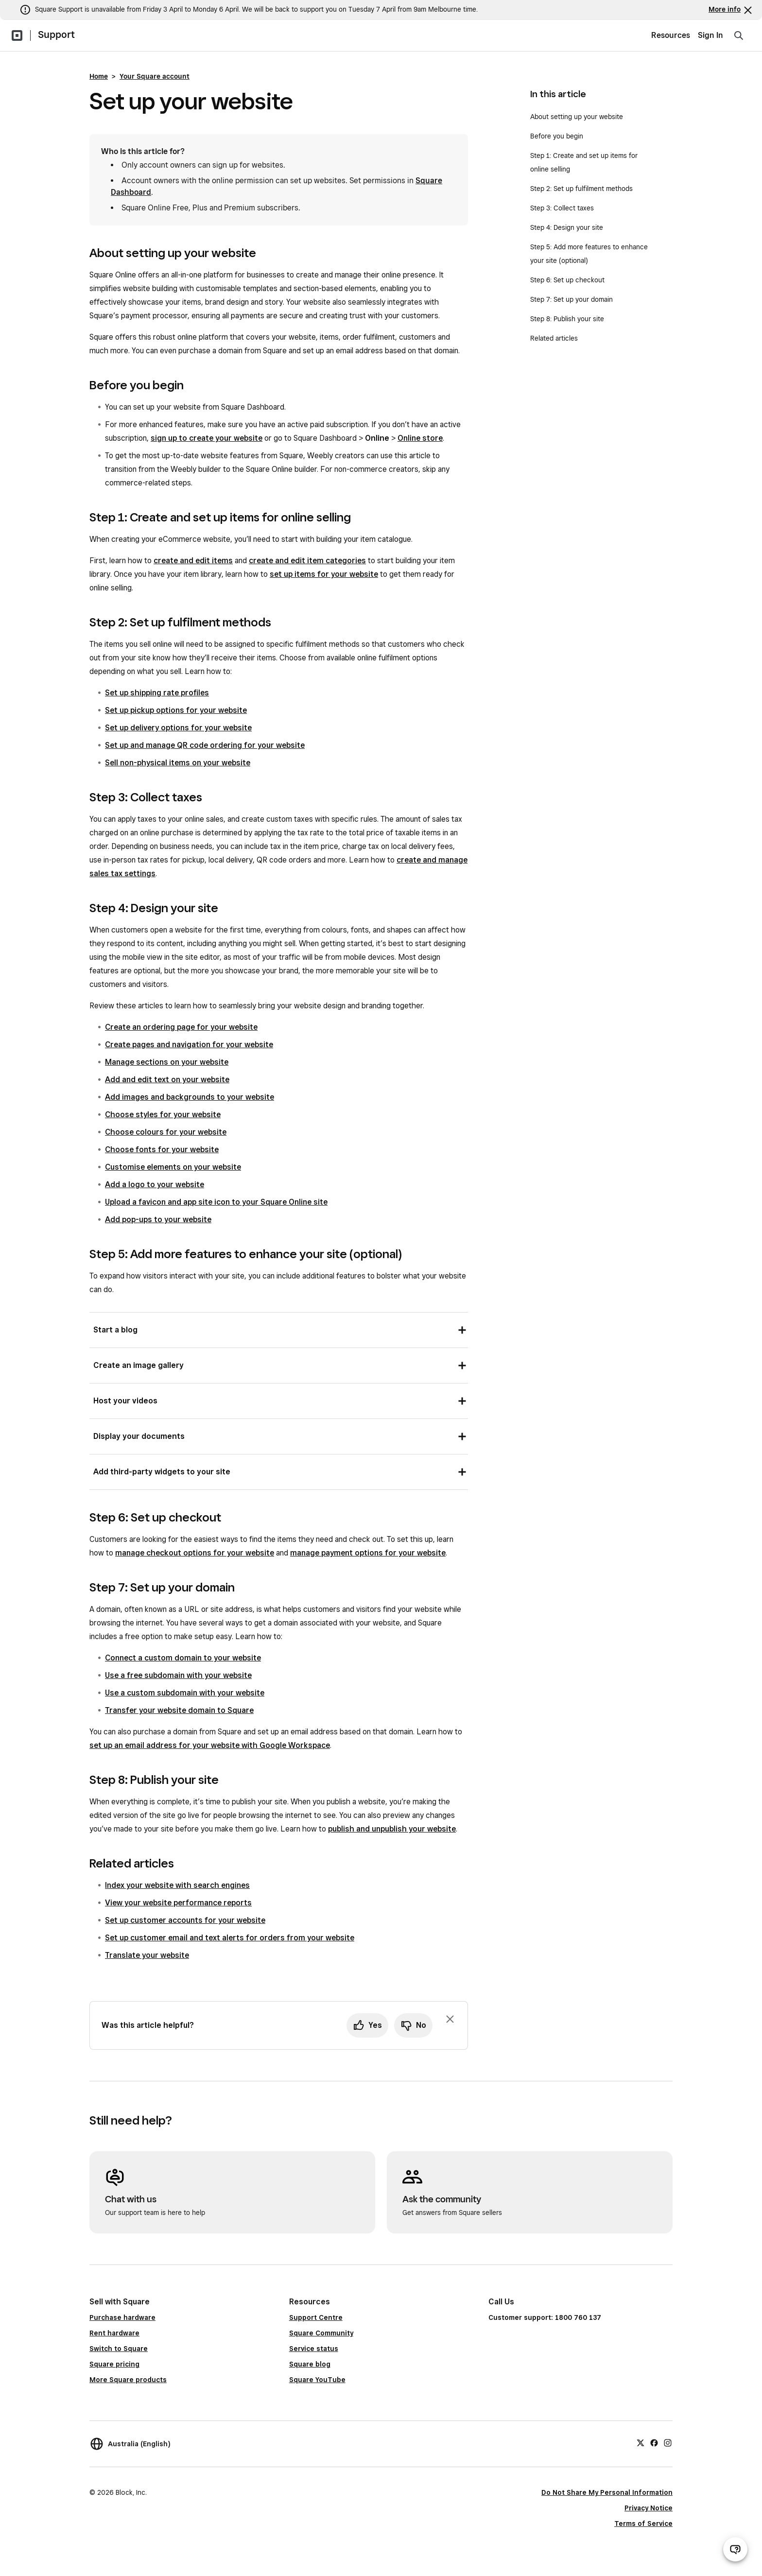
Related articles (554, 338)
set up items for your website (324, 574)
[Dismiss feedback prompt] (450, 2019)
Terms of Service (643, 2523)
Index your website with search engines (177, 1885)
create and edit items (193, 560)
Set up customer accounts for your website (185, 1920)
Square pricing (114, 2364)
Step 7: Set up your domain (571, 299)
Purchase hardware (122, 2317)
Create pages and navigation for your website (189, 1044)
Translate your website (147, 1955)
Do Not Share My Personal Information (607, 2492)
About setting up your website (576, 117)
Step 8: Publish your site (567, 319)
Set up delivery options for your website (178, 727)
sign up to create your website (206, 438)
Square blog (309, 2364)
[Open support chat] (735, 2549)
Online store (420, 438)
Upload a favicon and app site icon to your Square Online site (216, 1202)
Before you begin (556, 136)
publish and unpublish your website (392, 1828)
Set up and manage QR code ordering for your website (205, 745)
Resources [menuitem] (670, 35)
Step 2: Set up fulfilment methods (581, 188)
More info (725, 9)
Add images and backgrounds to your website (189, 1097)
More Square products (128, 2380)
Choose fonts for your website (162, 1149)
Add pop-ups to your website (158, 1219)
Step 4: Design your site (566, 227)
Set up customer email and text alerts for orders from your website (229, 1937)
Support (56, 34)
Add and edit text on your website (167, 1079)
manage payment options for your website (368, 1552)
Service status (313, 2348)
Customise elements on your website (173, 1167)
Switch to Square (118, 2348)
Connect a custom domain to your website (183, 1657)
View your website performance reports (178, 1902)
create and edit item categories (307, 560)
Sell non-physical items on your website (177, 762)
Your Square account (155, 76)
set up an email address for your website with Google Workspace (209, 1745)
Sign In (710, 35)
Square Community (321, 2333)
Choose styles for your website (163, 1114)
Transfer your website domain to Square (179, 1710)
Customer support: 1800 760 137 (544, 2317)
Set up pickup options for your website (176, 710)
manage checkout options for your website (194, 1552)
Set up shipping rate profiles (157, 692)
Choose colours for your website (165, 1132)
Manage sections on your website (166, 1062)
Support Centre (316, 2317)
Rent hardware (114, 2333)
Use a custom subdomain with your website (184, 1692)
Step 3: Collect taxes (562, 208)
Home (98, 76)
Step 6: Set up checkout (567, 280)
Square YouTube (317, 2380)
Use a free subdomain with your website (178, 1675)
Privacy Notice (648, 2508)
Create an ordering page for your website (181, 1027)
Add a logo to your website (154, 1184)
